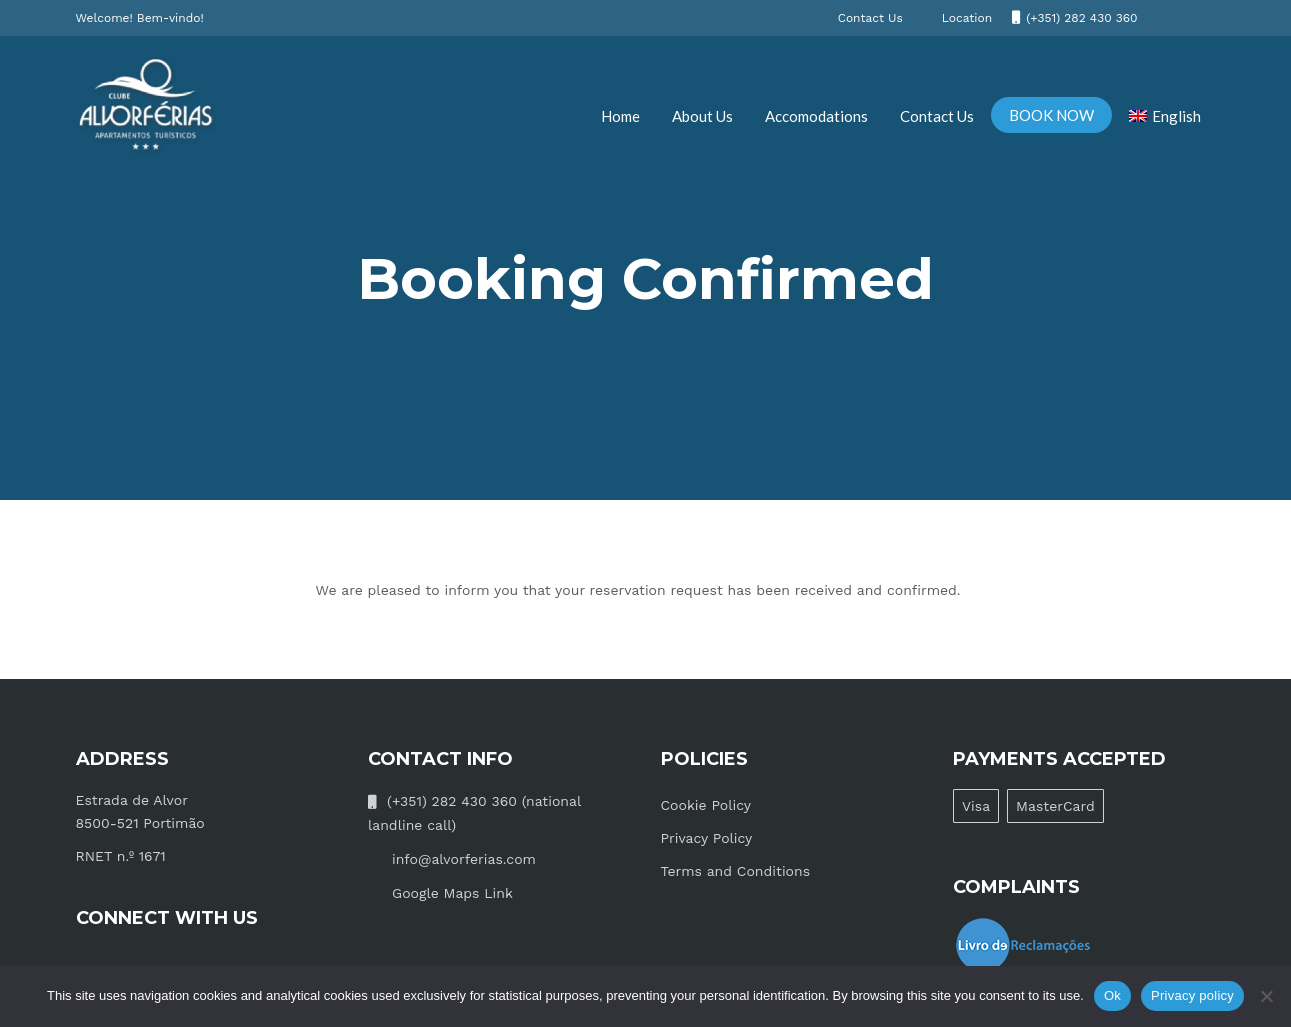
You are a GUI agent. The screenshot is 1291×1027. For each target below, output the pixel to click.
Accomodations (816, 116)
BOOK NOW (1051, 115)
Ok (1112, 995)
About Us (702, 116)
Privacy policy (1192, 995)
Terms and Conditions (736, 871)
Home (620, 116)
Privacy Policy (707, 838)
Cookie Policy (706, 805)
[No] (1266, 996)
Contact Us (937, 116)
